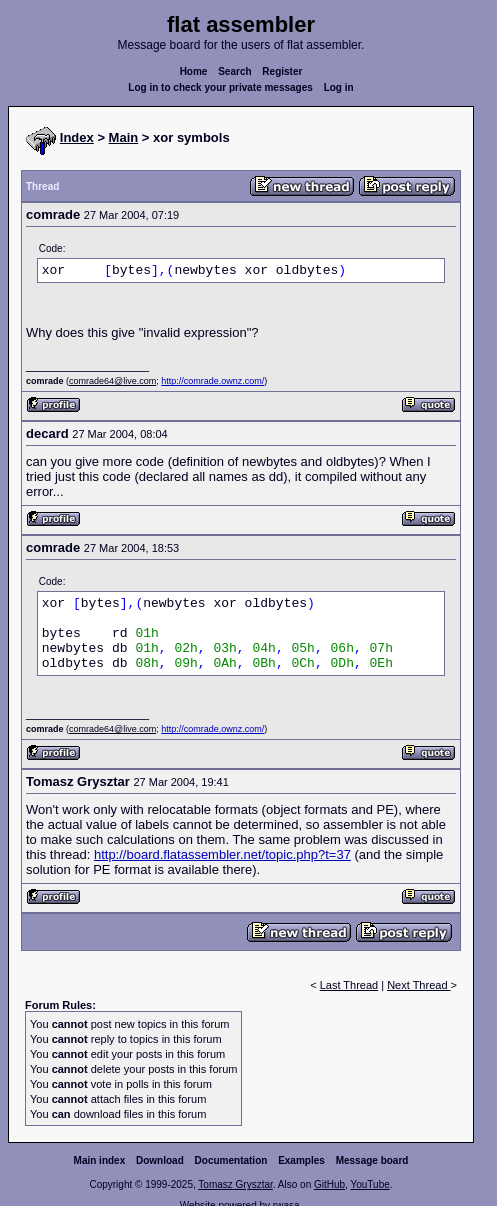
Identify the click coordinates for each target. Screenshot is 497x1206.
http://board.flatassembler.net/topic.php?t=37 (222, 854)
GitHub (329, 1184)
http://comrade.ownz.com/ (212, 381)
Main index (100, 1160)
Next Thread (418, 985)
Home (194, 71)
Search (234, 71)
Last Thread (349, 985)
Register (282, 71)
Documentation (231, 1160)
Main (124, 137)
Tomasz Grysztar (235, 1184)
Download (160, 1160)
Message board (372, 1160)
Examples (301, 1160)
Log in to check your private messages (220, 87)
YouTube (369, 1184)
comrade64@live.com (112, 381)
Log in (339, 87)
